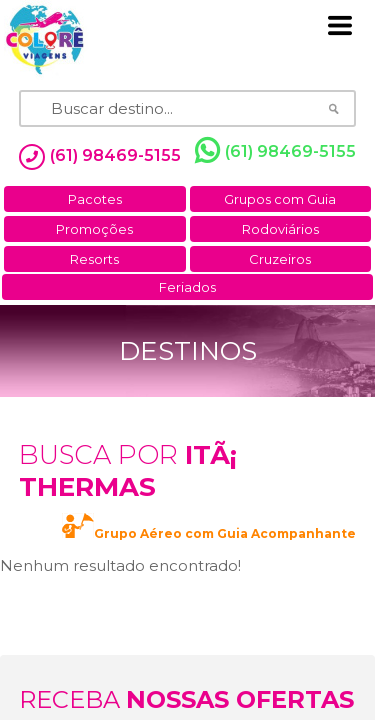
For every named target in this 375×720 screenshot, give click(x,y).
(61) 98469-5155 (275, 151)
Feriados (187, 287)
